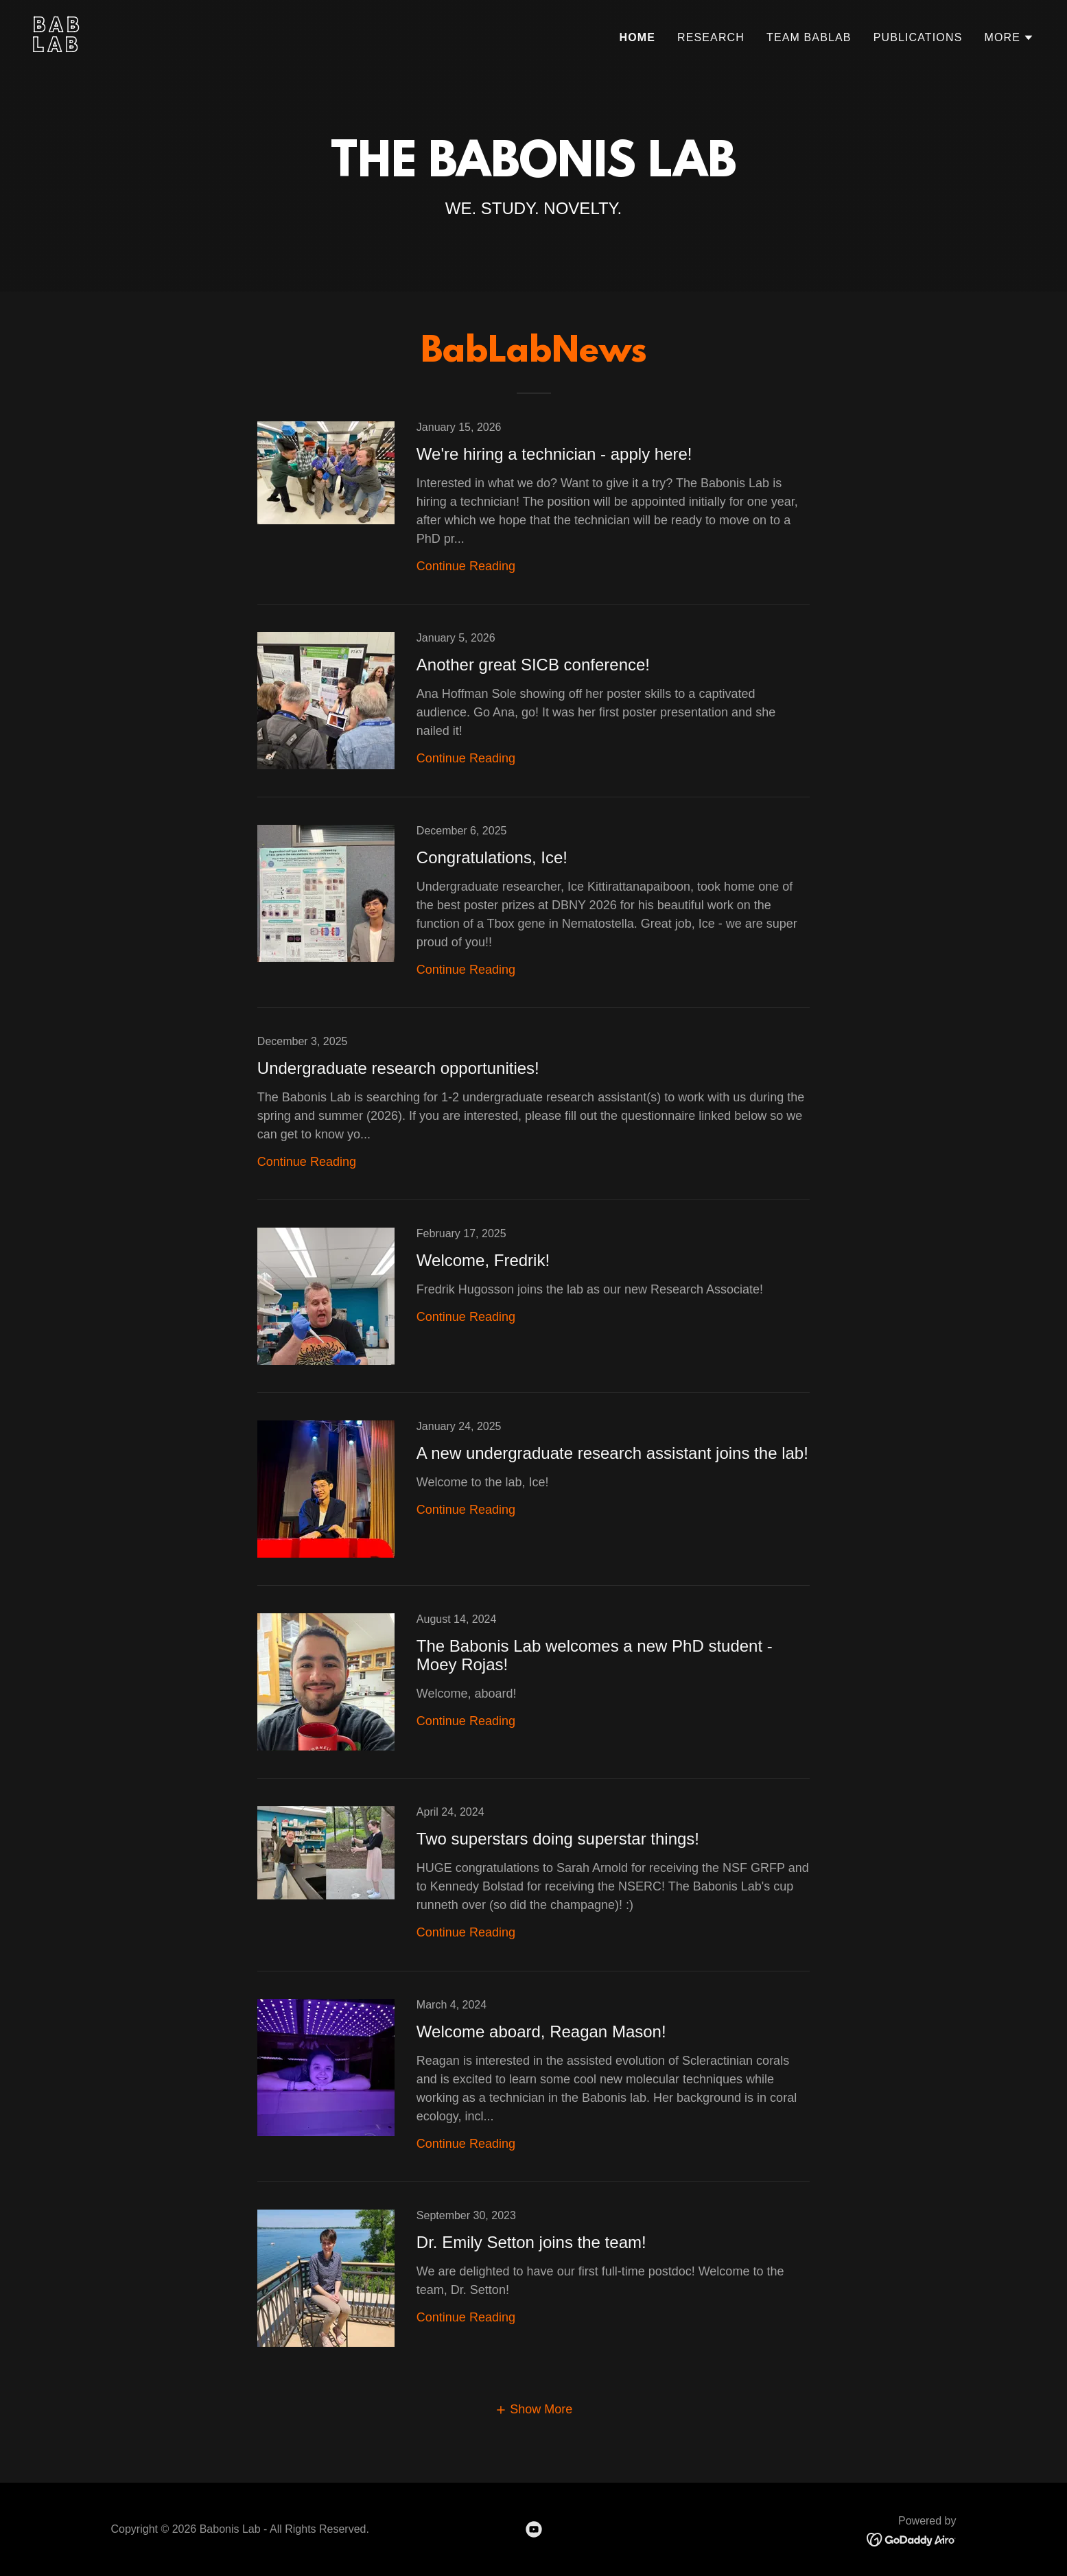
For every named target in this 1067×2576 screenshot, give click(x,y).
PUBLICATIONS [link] (918, 37)
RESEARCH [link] (710, 37)
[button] (1009, 38)
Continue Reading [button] (466, 566)
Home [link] (637, 37)
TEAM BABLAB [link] (809, 37)
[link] (278, 48)
